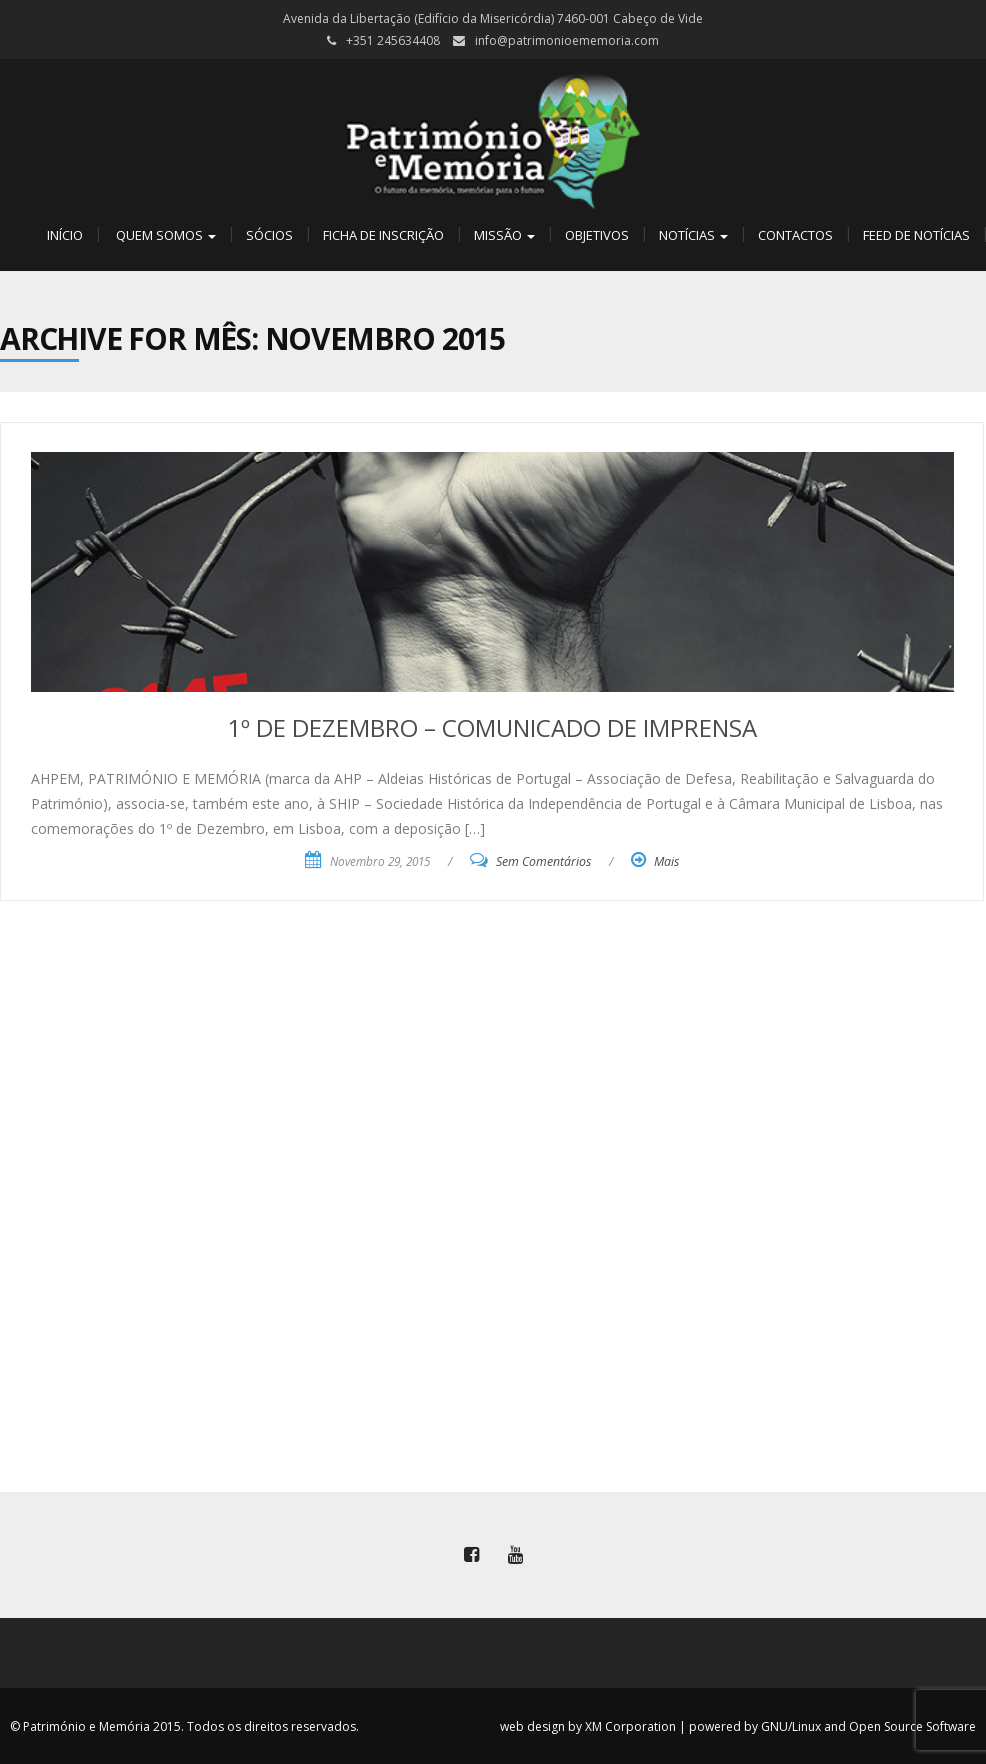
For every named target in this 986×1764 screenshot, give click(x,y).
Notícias (693, 235)
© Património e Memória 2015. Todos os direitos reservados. (184, 1726)
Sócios (269, 235)
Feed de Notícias (916, 235)
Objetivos (597, 235)
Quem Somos (164, 235)
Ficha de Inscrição (383, 235)
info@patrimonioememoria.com (567, 40)
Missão (504, 235)
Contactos (795, 235)
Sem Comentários (543, 861)
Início (63, 235)
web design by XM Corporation (588, 1726)
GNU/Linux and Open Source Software (868, 1726)
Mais (666, 861)
